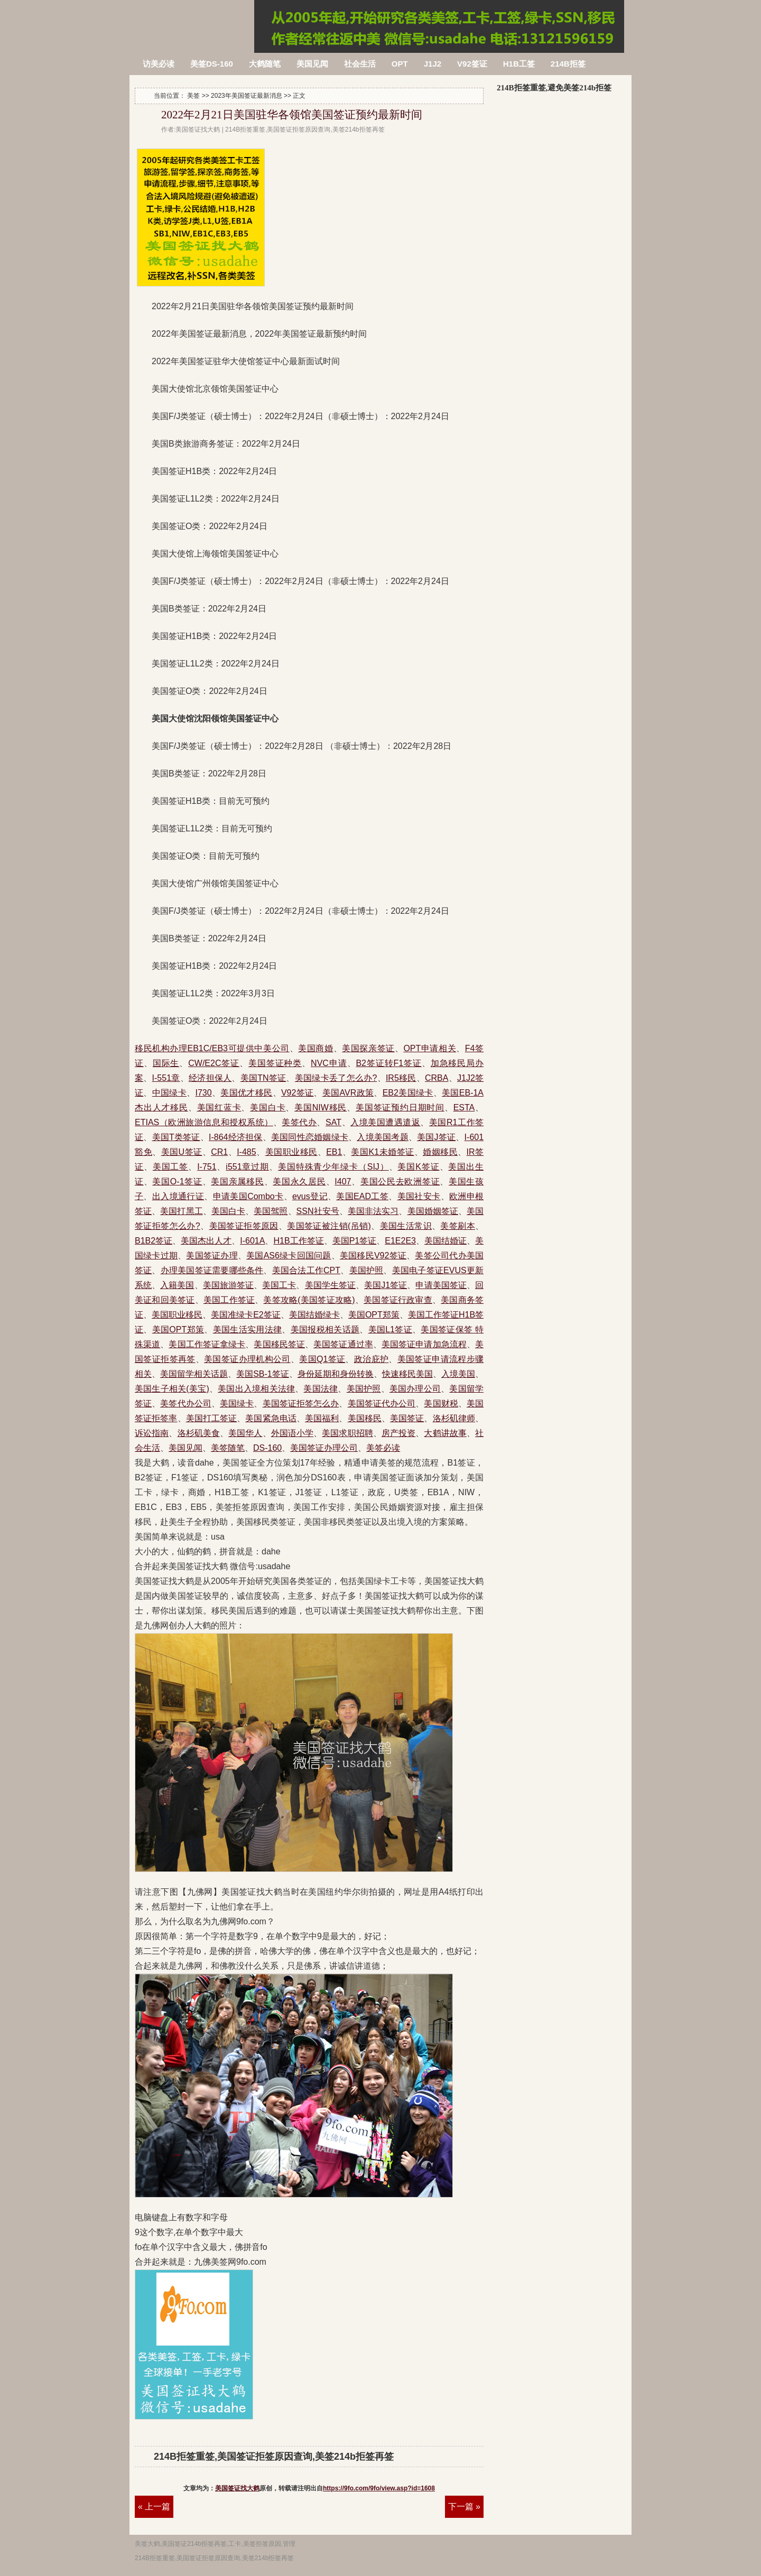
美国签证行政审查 (398, 1299)
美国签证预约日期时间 (400, 1107)
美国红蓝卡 (219, 1107)
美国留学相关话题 (194, 1373)
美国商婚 (315, 1048)
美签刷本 (457, 1225)
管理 (289, 2543)
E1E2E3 (400, 1240)
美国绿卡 (237, 1403)
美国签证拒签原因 (244, 1225)
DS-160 (267, 1447)
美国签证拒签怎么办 (301, 1403)
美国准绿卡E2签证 (246, 1314)
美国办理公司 (415, 1388)
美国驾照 (270, 1211)
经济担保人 (210, 1077)
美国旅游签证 (228, 1285)
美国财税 (441, 1403)
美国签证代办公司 (382, 1403)
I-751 (206, 1166)
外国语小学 (292, 1433)
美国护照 (366, 1270)
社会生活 (360, 63)
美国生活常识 (406, 1225)
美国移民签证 (279, 1344)
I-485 (246, 1151)
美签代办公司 (185, 1403)
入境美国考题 (382, 1137)
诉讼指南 (152, 1433)
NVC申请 (329, 1063)
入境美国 (458, 1373)
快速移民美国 (407, 1373)
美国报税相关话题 (325, 1329)
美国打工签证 (211, 1418)
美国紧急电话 (270, 1418)
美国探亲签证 (368, 1048)
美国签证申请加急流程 (424, 1344)
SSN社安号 (317, 1211)
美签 (193, 95)
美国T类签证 (176, 1137)
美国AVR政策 (348, 1092)
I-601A (252, 1240)
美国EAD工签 (362, 1196)
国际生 (166, 1063)
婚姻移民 (440, 1151)
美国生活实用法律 (247, 1329)
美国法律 (320, 1388)
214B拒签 (568, 63)
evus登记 (310, 1196)
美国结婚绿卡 (314, 1314)
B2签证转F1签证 (388, 1063)
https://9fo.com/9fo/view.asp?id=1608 (379, 2488)
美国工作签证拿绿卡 (207, 1344)
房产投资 (398, 1433)
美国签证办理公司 (324, 1447)
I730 (204, 1092)
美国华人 (245, 1433)
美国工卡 (279, 1285)
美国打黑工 (181, 1211)
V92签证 (472, 63)
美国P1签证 (354, 1240)
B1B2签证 (153, 1240)
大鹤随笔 (265, 63)
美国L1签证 (390, 1329)
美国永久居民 (299, 1181)
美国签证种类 (275, 1063)
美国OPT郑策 (374, 1314)
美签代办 (299, 1122)
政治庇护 (371, 1359)
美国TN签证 (263, 1077)
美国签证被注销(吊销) (329, 1225)
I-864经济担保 (236, 1137)
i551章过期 (247, 1166)
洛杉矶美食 (199, 1433)
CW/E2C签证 (213, 1063)
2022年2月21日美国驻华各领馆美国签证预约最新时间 (291, 114)
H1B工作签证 (298, 1240)
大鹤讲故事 (445, 1433)
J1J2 (432, 63)
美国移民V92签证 (373, 1255)
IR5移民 (401, 1077)
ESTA (464, 1107)
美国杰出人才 (206, 1240)
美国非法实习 (373, 1211)
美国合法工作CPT (306, 1270)
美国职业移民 (291, 1151)
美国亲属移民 (237, 1181)
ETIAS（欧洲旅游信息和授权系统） (204, 1122)
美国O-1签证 (177, 1181)
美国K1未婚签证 (382, 1151)
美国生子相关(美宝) (172, 1388)
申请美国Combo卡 (248, 1196)
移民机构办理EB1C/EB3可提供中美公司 (212, 1048)
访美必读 (158, 63)
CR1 (219, 1151)
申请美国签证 (440, 1285)
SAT (333, 1122)
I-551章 (166, 1077)
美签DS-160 (211, 63)
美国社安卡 (419, 1196)
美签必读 (383, 1447)
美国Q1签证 (322, 1359)
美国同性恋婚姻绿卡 (309, 1137)
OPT (400, 63)
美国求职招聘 (347, 1433)
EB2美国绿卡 (408, 1092)
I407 (343, 1181)
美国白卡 (267, 1107)
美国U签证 (181, 1151)
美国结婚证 (445, 1240)
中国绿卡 (169, 1092)
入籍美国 (177, 1285)
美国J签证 (436, 1137)
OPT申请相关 (429, 1048)
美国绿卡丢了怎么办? (336, 1077)
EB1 (334, 1151)
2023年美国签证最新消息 (246, 95)
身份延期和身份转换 (336, 1373)
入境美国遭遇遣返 (385, 1122)
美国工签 (171, 1166)
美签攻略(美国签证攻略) (309, 1299)
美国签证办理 (211, 1255)
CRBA (436, 1077)
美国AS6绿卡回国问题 (288, 1255)
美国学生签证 (330, 1285)
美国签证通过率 (343, 1344)
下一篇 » (464, 2506)
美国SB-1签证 (262, 1373)
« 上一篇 (154, 2506)
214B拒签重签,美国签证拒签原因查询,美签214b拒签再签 (192, 20)
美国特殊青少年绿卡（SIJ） (333, 1166)
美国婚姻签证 (432, 1211)
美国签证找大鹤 (237, 2488)
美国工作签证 (229, 1299)
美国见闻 (312, 63)
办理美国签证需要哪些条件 (212, 1270)
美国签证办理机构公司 (247, 1359)
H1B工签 (519, 63)
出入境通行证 (178, 1196)
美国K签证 (418, 1166)
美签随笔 (228, 1447)
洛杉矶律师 (454, 1418)
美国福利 (322, 1418)
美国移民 (365, 1418)
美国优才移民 (246, 1092)
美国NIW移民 (320, 1107)
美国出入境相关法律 (256, 1388)
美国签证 (407, 1418)
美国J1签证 (385, 1285)
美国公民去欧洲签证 (400, 1181)
